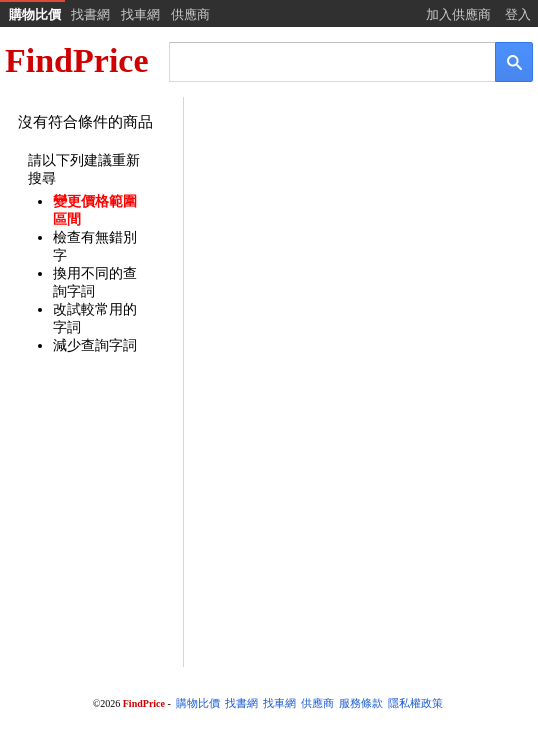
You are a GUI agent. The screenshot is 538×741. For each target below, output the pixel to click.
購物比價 (35, 14)
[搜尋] (318, 60)
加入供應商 (458, 14)
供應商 (190, 14)
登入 (518, 14)
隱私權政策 (415, 703)
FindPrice (77, 60)
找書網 (90, 14)
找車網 (140, 14)
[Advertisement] (359, 257)
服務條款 (361, 703)
